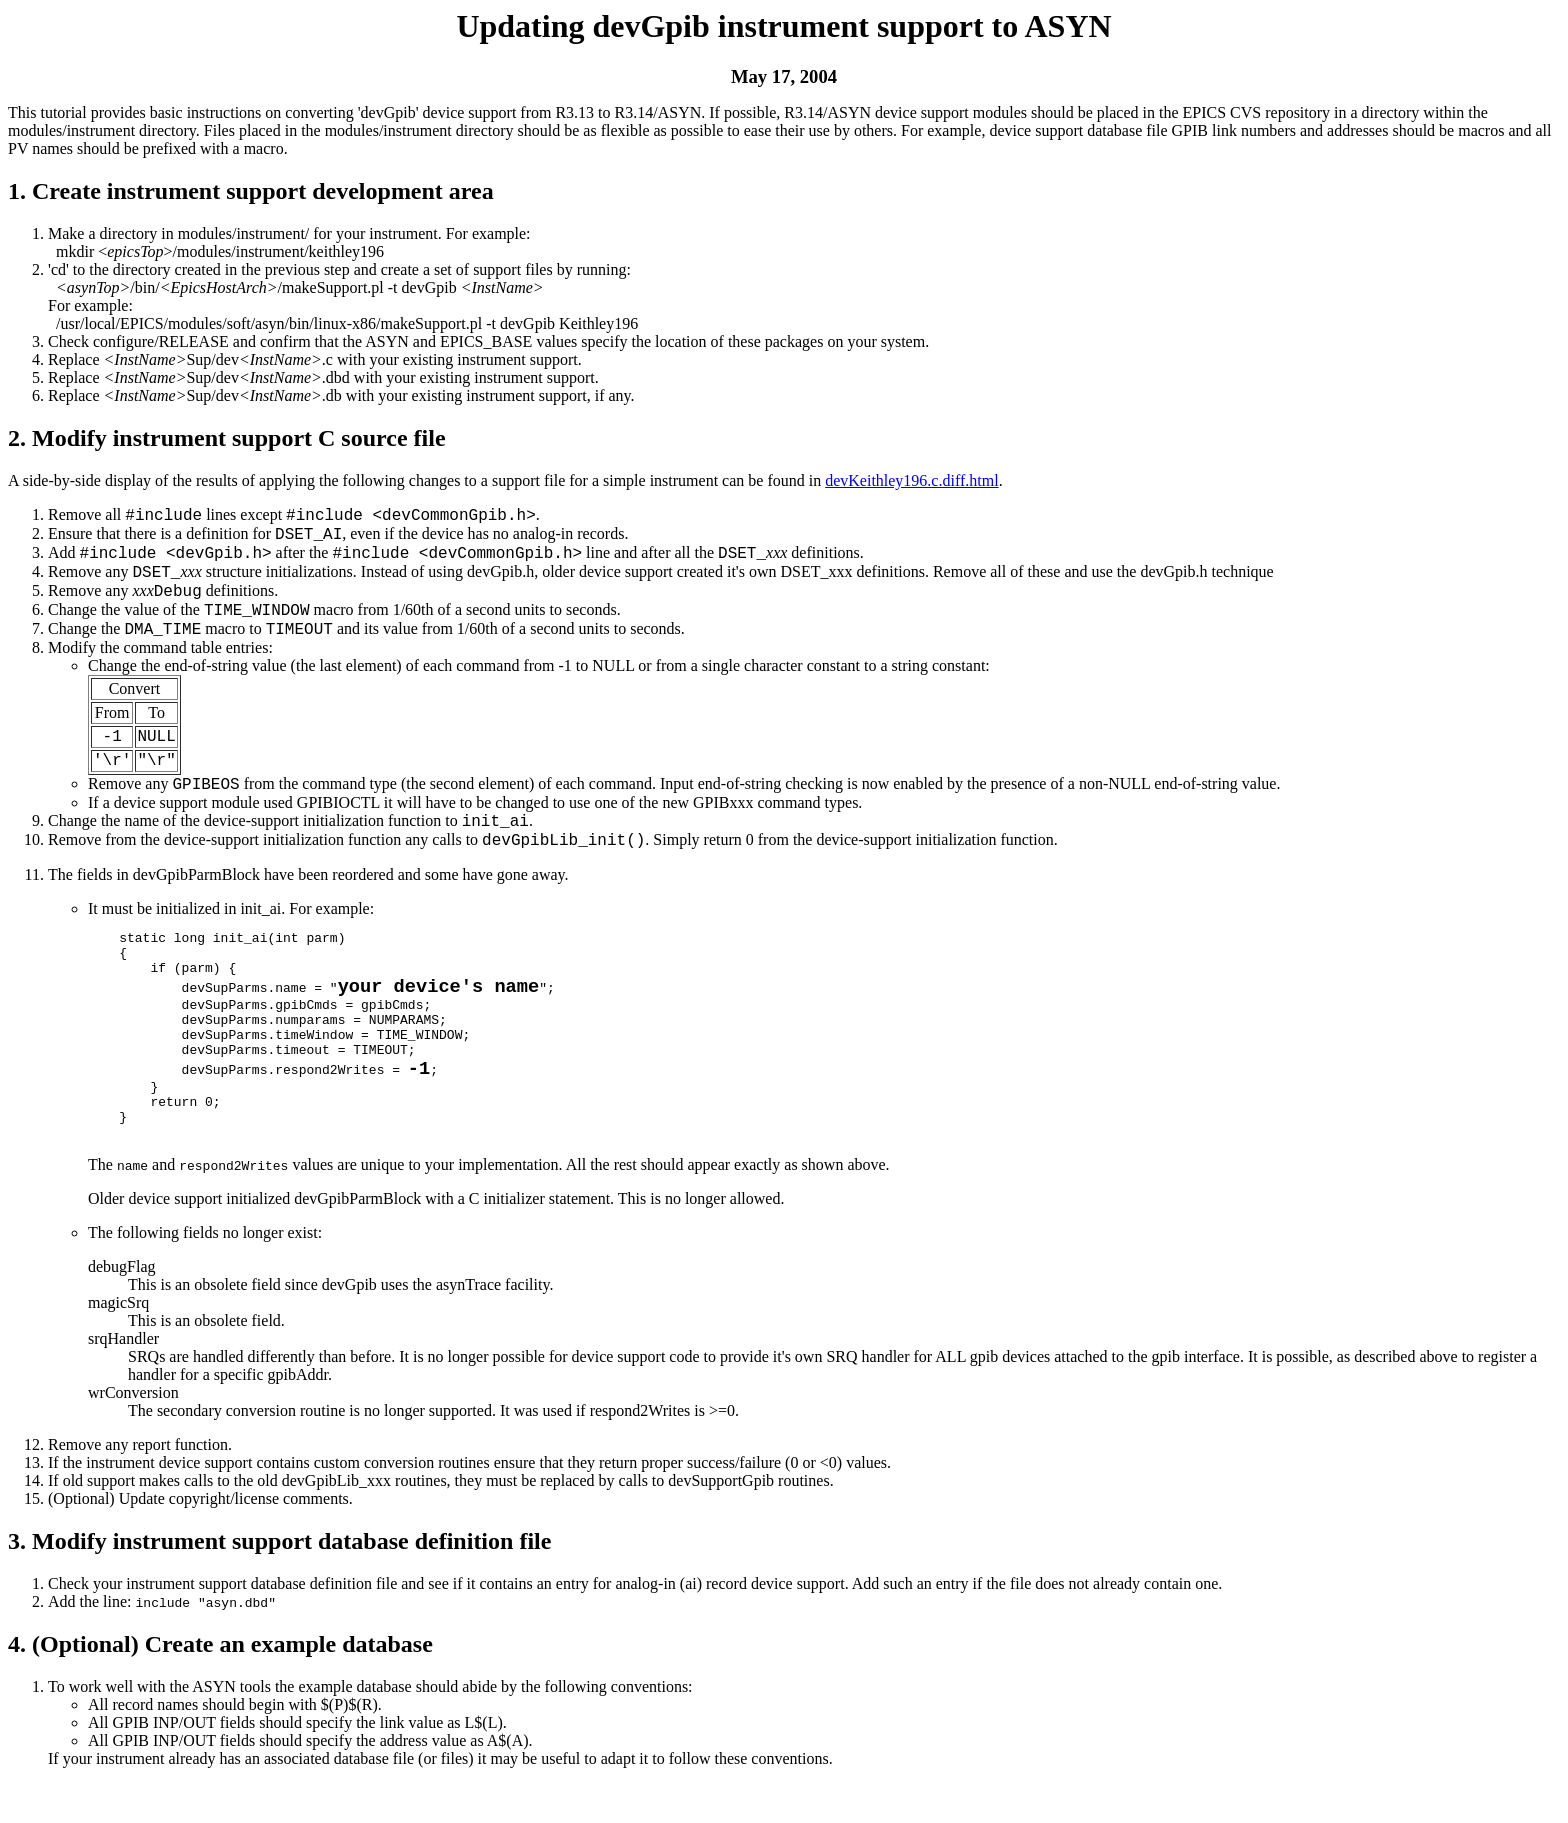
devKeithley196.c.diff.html (911, 480)
